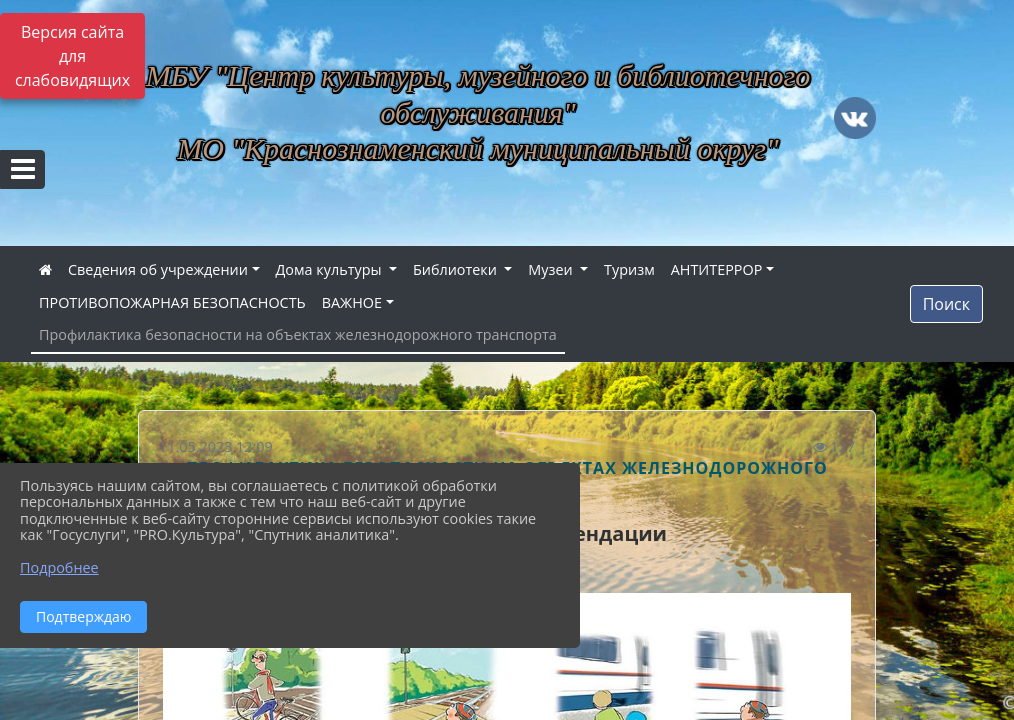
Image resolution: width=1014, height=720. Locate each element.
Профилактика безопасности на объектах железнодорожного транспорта (298, 334)
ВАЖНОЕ (352, 302)
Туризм (629, 269)
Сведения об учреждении (158, 269)
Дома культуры (331, 269)
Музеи (552, 269)
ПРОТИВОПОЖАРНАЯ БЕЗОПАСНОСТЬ (172, 302)
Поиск (946, 304)
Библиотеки (457, 269)
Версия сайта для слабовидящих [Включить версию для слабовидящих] (72, 56)
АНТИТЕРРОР (717, 269)
